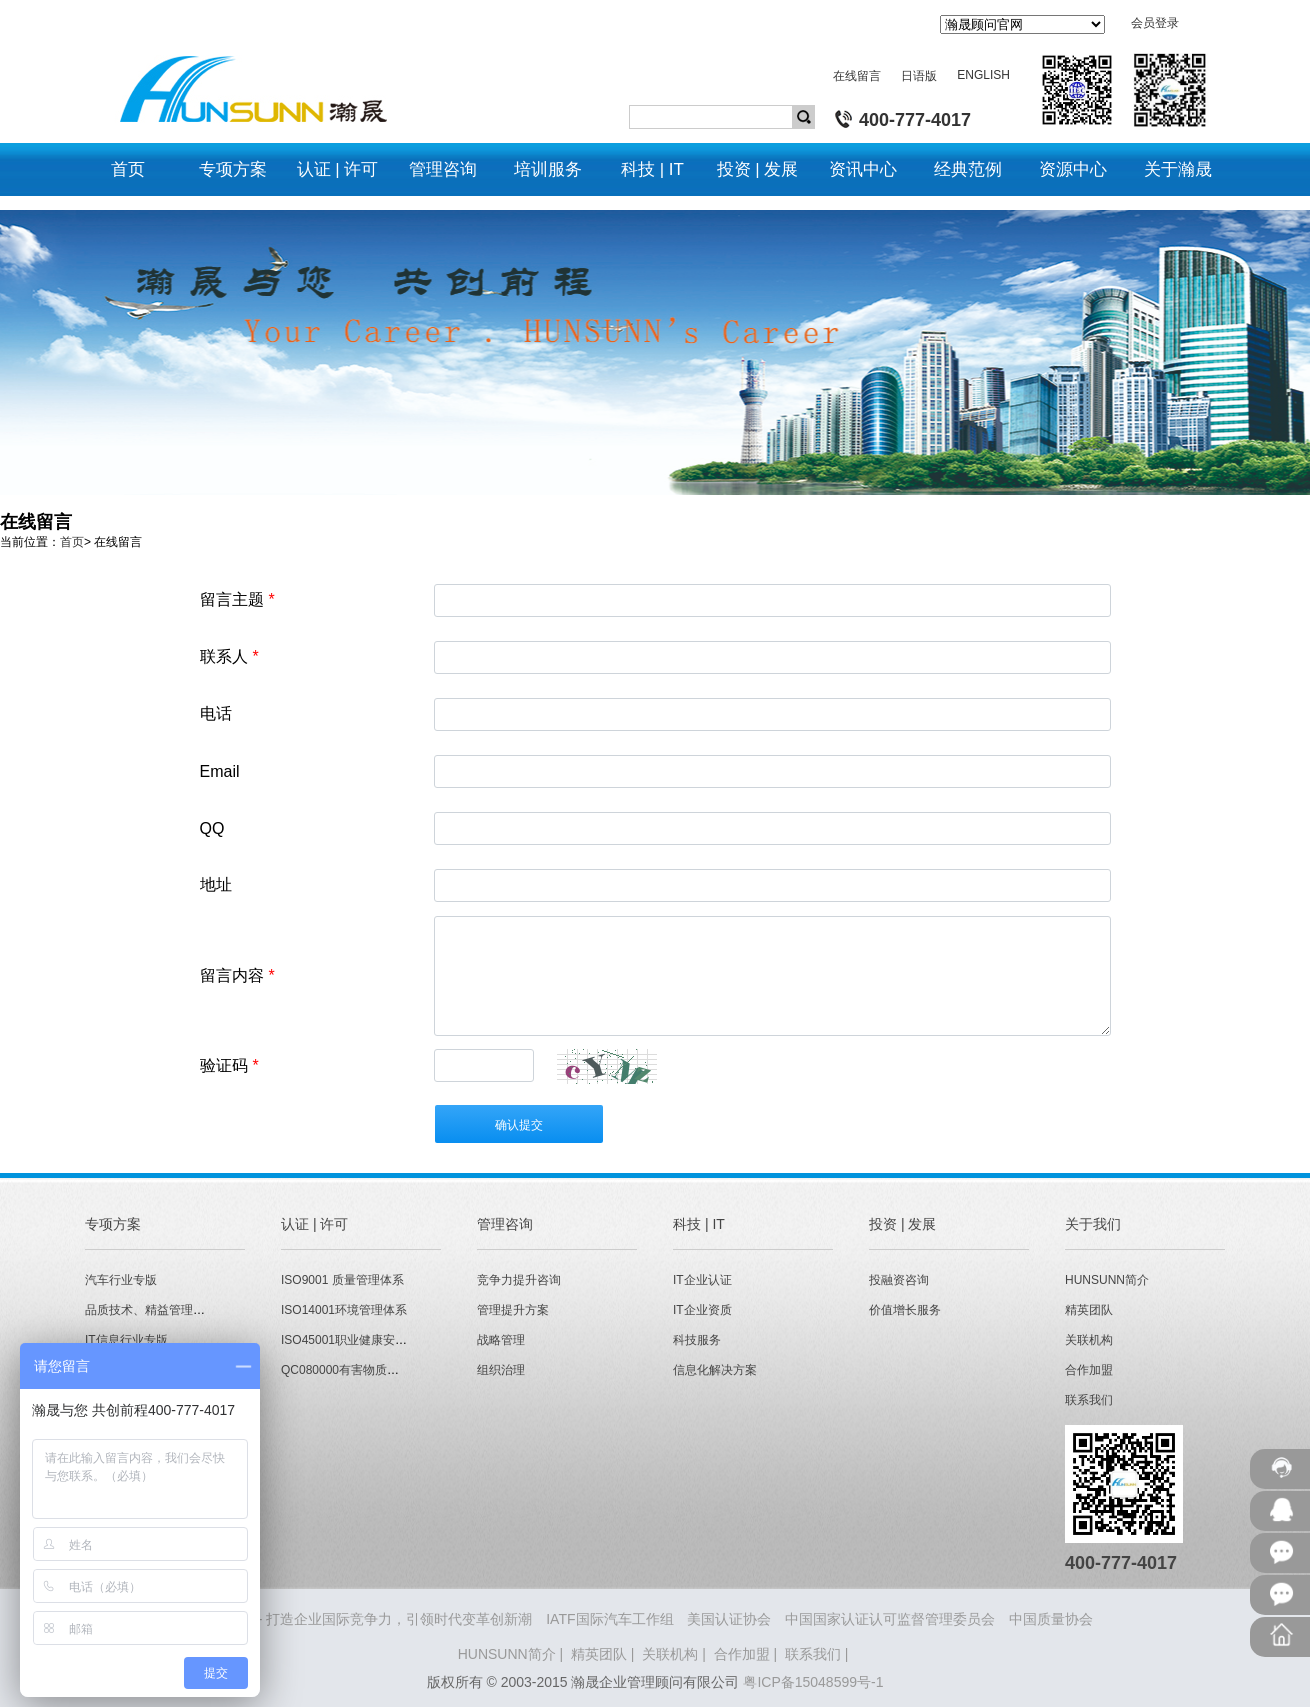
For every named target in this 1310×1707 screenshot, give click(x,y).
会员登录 (1155, 23)
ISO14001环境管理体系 (344, 1310)
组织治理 (501, 1370)
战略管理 (501, 1340)
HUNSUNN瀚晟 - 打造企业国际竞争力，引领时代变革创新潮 (344, 1619)
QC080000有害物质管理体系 (358, 1370)
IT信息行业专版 (126, 1340)
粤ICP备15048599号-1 (813, 1682)
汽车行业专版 (121, 1280)
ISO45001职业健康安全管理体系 (368, 1340)
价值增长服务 (905, 1310)
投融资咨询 (899, 1280)
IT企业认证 (702, 1280)
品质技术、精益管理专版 (151, 1310)
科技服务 (697, 1340)
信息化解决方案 (715, 1370)
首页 (72, 542)
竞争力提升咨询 (519, 1280)
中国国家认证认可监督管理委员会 (890, 1619)
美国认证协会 (729, 1619)
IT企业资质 (702, 1310)
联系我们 (1089, 1400)
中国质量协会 (1051, 1619)
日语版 (919, 76)
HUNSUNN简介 (1107, 1280)
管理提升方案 (513, 1310)
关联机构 (1089, 1340)
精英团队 (1089, 1310)
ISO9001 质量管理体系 (342, 1280)
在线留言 (857, 76)
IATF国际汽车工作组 (609, 1619)
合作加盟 (1089, 1370)
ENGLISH (983, 75)
